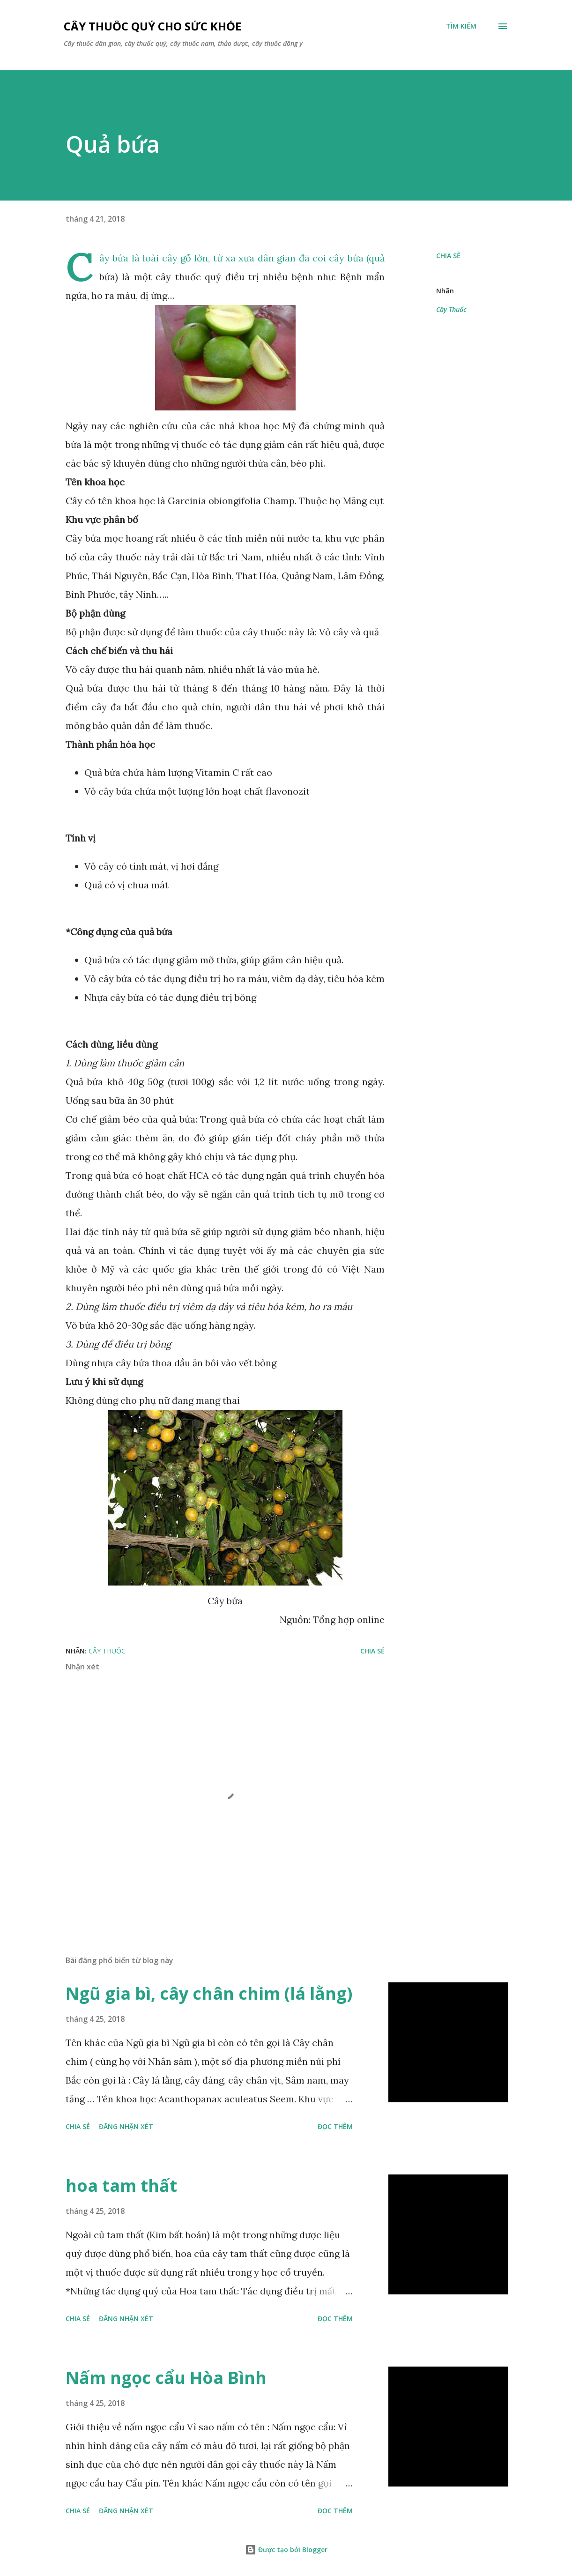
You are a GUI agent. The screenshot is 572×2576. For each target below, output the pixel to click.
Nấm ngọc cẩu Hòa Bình (166, 2377)
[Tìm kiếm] (461, 26)
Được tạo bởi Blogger (286, 2549)
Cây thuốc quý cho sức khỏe (152, 26)
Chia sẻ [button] (448, 255)
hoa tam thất (121, 2185)
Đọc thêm (335, 2126)
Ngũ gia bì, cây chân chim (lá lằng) (209, 1993)
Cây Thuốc (451, 309)
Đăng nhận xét (126, 2126)
